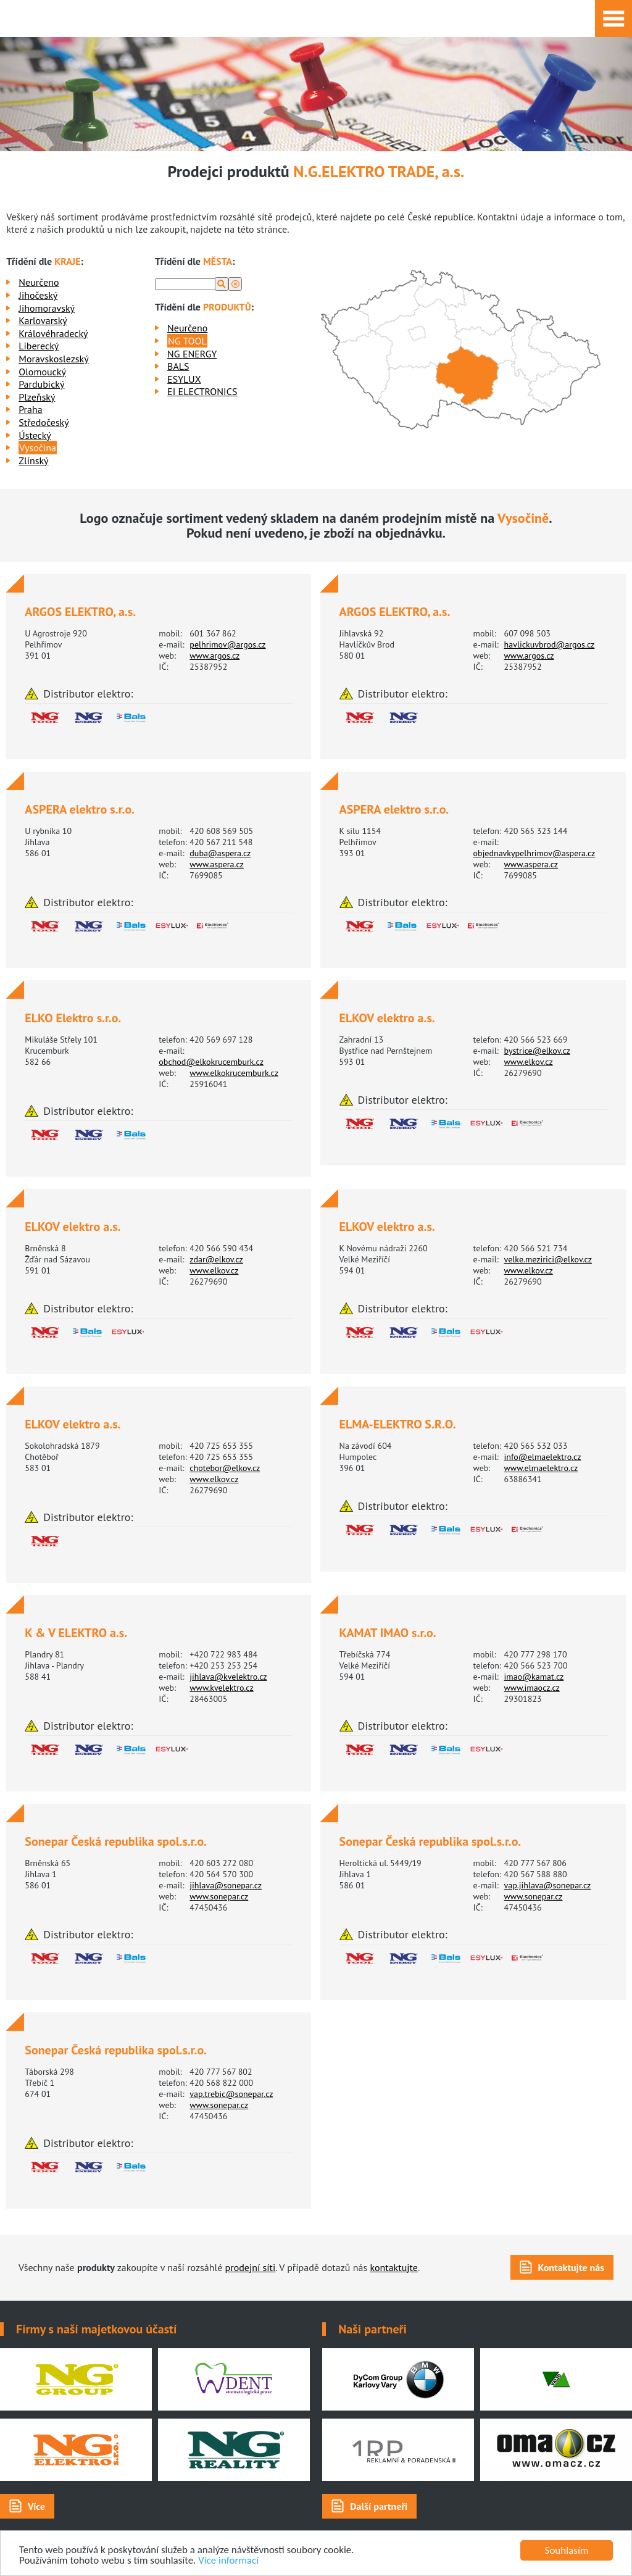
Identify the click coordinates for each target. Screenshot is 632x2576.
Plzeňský (37, 397)
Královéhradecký (53, 333)
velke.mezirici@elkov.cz (548, 1259)
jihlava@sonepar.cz (225, 1885)
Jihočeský (38, 295)
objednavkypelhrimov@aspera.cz (534, 853)
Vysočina (37, 447)
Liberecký (39, 346)
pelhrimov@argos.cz (227, 644)
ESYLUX (184, 379)
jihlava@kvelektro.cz (228, 1676)
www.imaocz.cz (532, 1687)
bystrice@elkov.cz (537, 1050)
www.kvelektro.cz (221, 1687)
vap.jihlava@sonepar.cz (547, 1885)
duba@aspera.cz (220, 853)
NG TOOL (187, 341)
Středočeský (44, 422)
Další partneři (378, 2506)
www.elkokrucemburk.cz (233, 1072)
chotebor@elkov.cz (224, 1467)
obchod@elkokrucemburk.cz (211, 1061)
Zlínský (33, 460)
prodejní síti (250, 2267)
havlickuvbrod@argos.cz (549, 644)
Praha (30, 409)
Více (36, 2506)
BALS (178, 366)
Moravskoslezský (53, 358)
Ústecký (35, 435)
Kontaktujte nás (571, 2267)
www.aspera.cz (216, 864)
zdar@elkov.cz (216, 1259)
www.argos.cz (214, 655)
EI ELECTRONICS (202, 391)
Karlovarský (43, 320)
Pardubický (41, 384)
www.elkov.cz (528, 1061)
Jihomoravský (47, 308)
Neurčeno (39, 282)
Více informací (229, 2561)
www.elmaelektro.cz (541, 1467)
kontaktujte (394, 2267)
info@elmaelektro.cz (542, 1456)
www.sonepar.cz (218, 1896)
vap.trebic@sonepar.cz (231, 2093)
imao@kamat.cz (534, 1676)
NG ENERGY (192, 354)
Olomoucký (42, 371)
